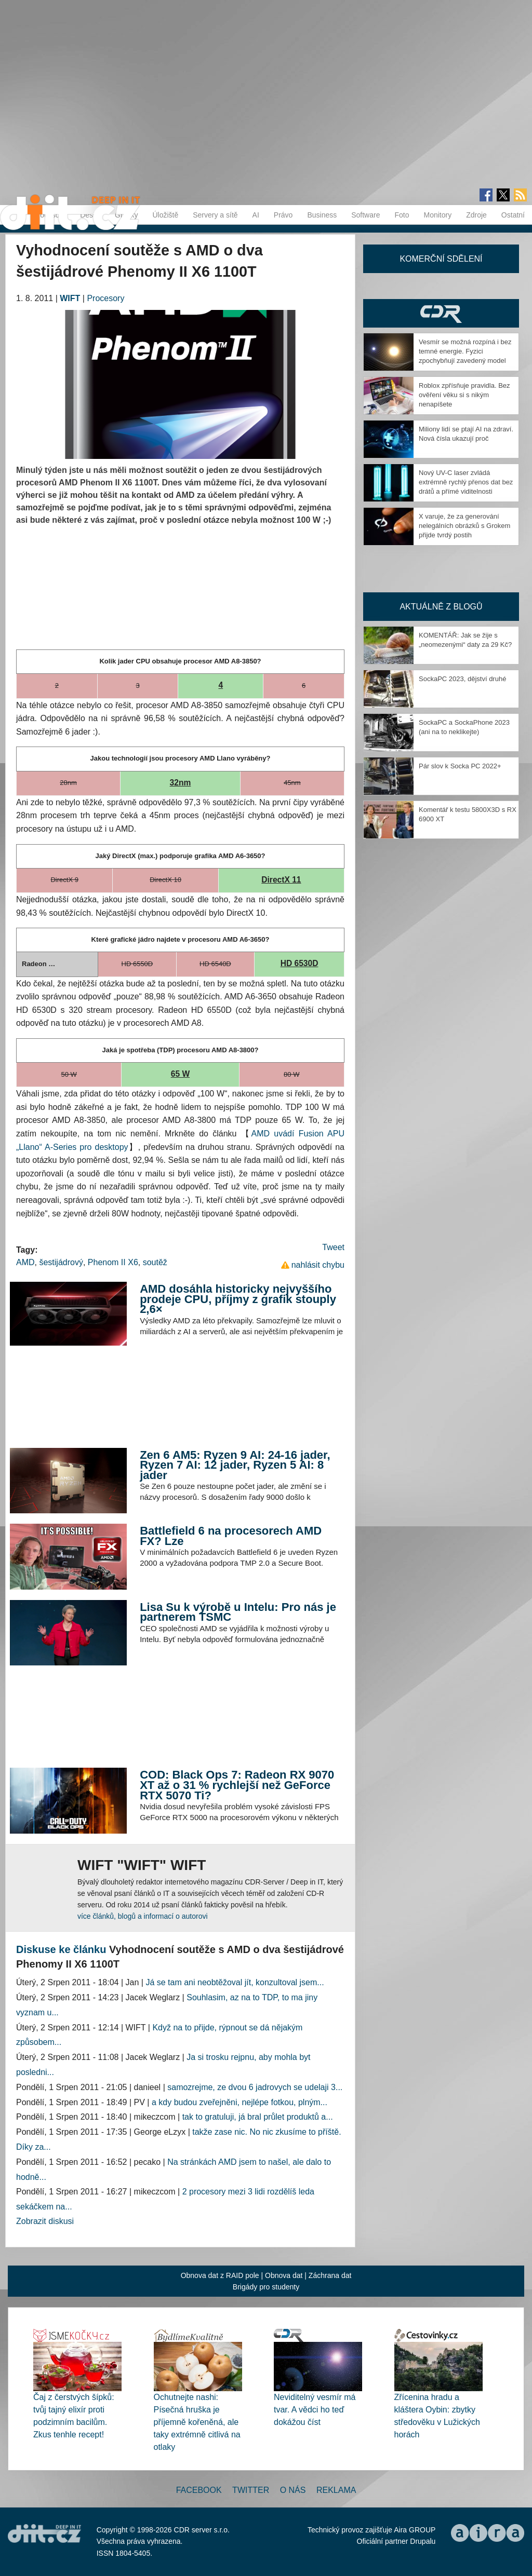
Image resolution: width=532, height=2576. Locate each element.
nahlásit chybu (317, 1264)
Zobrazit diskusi (45, 2221)
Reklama (336, 2490)
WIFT (70, 298)
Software (365, 215)
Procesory (105, 298)
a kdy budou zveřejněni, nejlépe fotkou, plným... (239, 2102)
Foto (401, 215)
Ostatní (513, 215)
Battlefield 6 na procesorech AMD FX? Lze (231, 1536)
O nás (293, 2490)
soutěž (155, 1262)
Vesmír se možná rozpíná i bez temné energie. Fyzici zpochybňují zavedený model (465, 351)
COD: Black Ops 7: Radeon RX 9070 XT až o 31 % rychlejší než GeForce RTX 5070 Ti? (237, 1784)
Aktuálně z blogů (441, 606)
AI (255, 215)
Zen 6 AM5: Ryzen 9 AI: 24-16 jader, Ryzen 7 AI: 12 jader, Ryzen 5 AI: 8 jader (235, 1465)
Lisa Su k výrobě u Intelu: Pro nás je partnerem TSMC (238, 1612)
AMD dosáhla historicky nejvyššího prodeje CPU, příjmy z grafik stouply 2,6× (238, 1299)
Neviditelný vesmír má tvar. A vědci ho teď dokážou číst (314, 2409)
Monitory (437, 215)
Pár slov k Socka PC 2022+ (460, 766)
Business (322, 215)
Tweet (333, 1247)
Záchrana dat (330, 2275)
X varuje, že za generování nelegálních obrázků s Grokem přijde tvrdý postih (464, 525)
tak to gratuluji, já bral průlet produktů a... (257, 2116)
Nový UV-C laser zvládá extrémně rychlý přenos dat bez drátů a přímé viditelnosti (466, 482)
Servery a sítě (215, 215)
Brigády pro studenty (266, 2287)
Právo (283, 215)
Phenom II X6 (113, 1262)
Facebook (199, 2490)
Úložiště (165, 215)
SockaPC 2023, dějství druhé (462, 679)
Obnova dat (283, 2275)
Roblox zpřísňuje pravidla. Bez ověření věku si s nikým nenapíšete (464, 395)
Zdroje (476, 215)
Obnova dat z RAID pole (220, 2275)
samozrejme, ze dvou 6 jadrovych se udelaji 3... (254, 2087)
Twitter (250, 2490)
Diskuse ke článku (61, 1949)
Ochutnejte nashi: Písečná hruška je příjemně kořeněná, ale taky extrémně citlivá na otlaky (197, 2422)
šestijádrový (61, 1262)
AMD (25, 1262)
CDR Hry (441, 313)
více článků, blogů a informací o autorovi (142, 1916)
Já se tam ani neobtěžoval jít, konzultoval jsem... (234, 1982)
